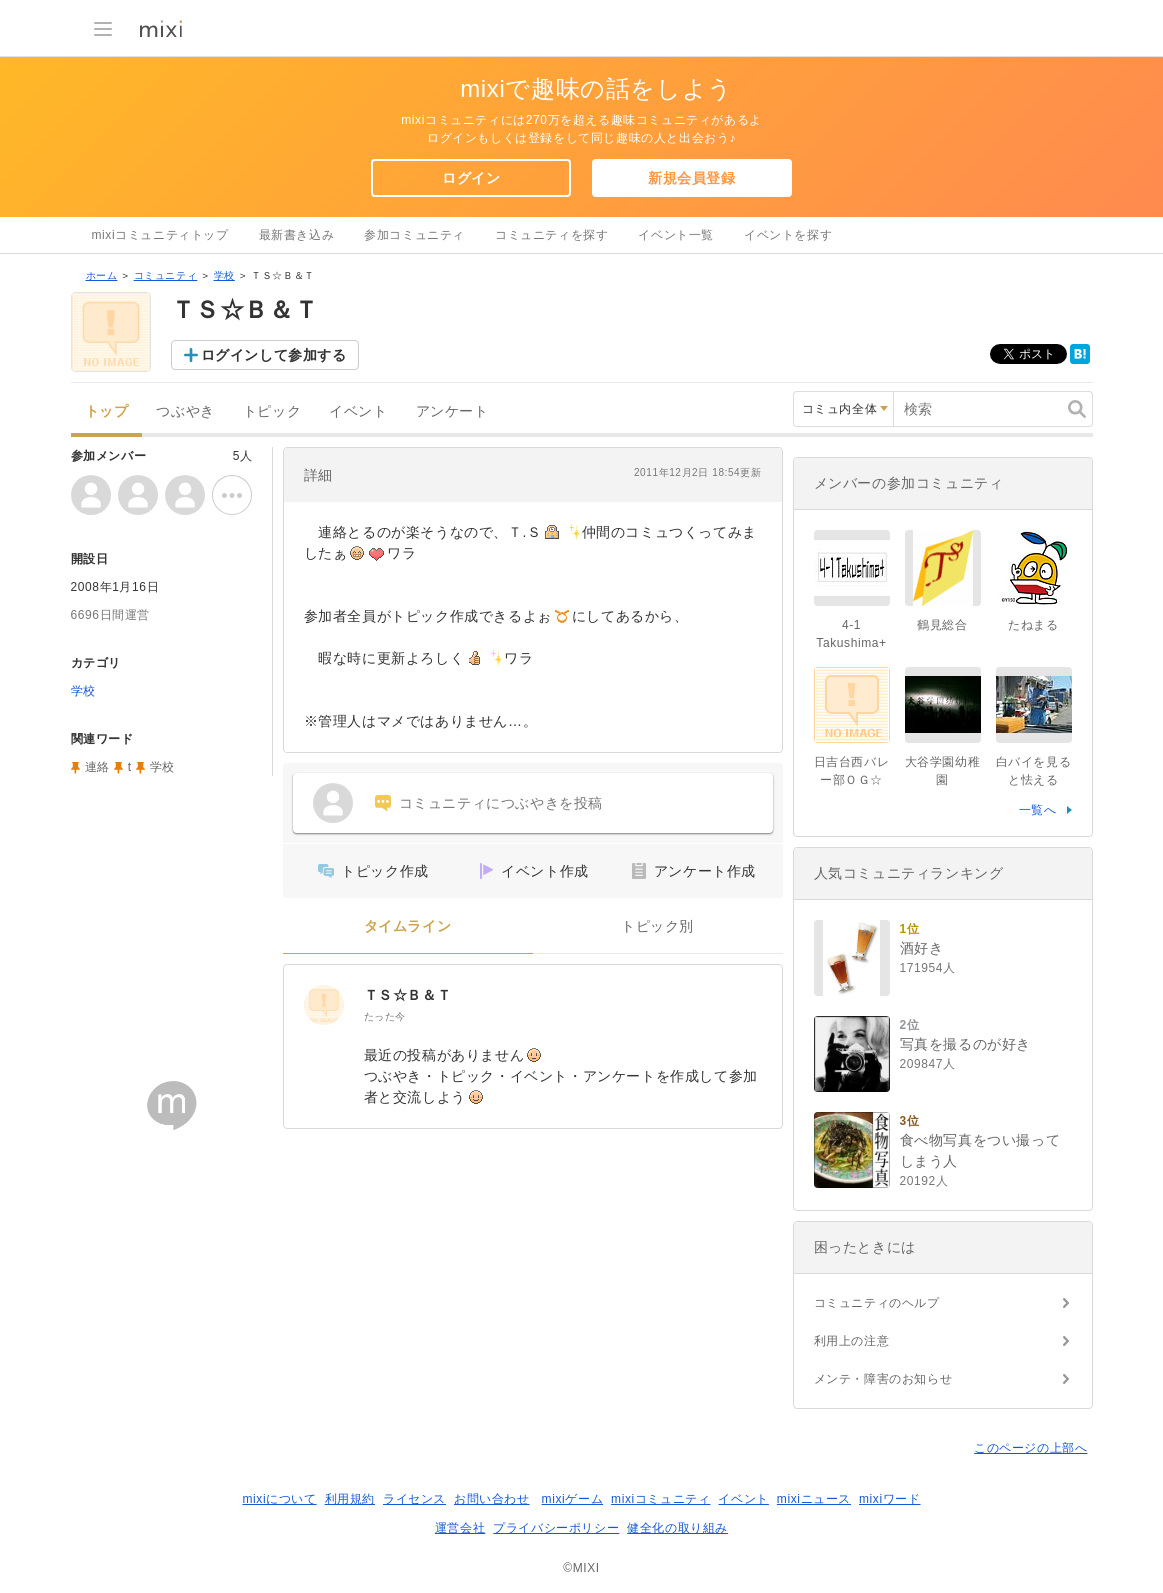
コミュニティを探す (551, 235)
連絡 (97, 767)
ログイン (471, 178)
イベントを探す (788, 235)
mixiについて (279, 1499)
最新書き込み (297, 235)
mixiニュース (814, 1499)
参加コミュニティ (414, 235)
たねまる (1033, 625)
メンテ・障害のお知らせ (883, 1379)
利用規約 (350, 1499)
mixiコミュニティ (660, 1499)
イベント (358, 411)
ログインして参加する (274, 355)
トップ (107, 411)
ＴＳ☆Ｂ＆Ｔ (408, 995)
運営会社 (460, 1528)
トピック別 (657, 926)
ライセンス (414, 1499)
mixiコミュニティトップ (160, 235)
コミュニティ (166, 275)
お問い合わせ (492, 1499)
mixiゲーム (573, 1499)
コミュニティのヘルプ (877, 1303)
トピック (272, 411)
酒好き (922, 948)
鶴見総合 (942, 625)
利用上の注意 (852, 1341)
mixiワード (890, 1499)
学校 (224, 275)
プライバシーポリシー (556, 1528)
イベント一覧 (676, 235)
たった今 (385, 1016)
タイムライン (408, 926)
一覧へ (1038, 810)
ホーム (102, 275)
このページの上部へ (1030, 1448)
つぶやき (185, 411)
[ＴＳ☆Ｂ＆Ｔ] (324, 1005)
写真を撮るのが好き (965, 1044)
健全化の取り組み (677, 1528)
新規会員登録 (692, 178)
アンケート (452, 411)
